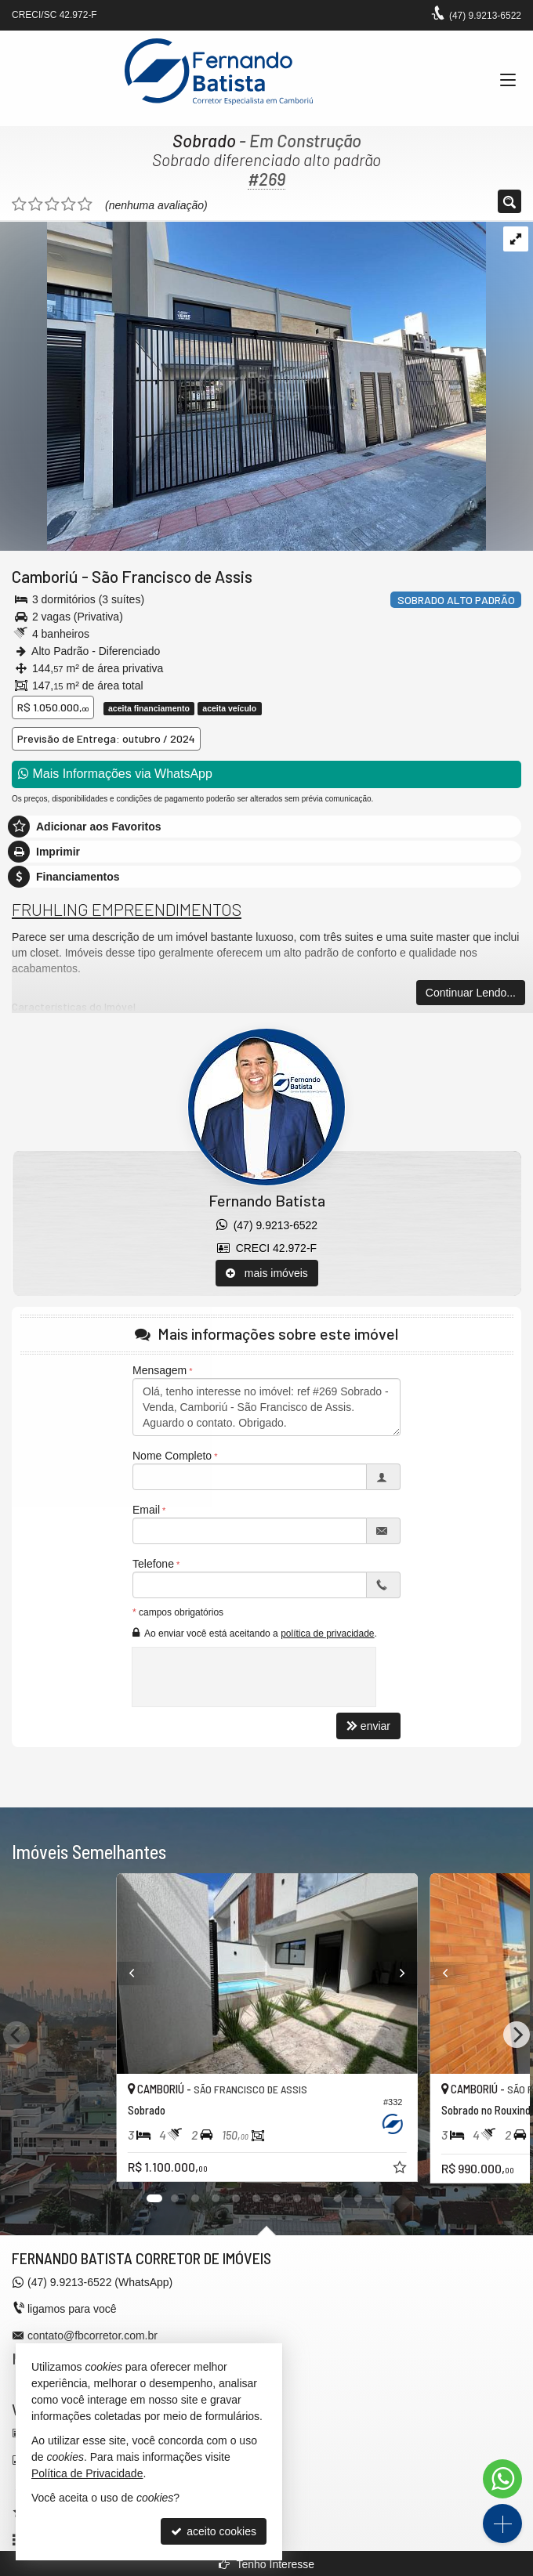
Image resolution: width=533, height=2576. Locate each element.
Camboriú (45, 576)
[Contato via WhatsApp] (502, 2478)
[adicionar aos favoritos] (400, 2169)
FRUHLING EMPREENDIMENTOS (126, 909)
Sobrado (204, 140)
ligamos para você (72, 2309)
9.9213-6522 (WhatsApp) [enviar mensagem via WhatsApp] (99, 2282)
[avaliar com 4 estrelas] (68, 204)
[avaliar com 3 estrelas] (52, 204)
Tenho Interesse (266, 2564)
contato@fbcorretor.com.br (92, 2335)
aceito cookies (213, 2531)
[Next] (415, 1973)
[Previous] (117, 1973)
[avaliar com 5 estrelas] (85, 204)
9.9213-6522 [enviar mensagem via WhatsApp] (485, 15)
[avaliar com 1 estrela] (19, 204)
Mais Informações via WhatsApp (115, 773)
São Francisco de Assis (172, 576)
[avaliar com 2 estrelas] (35, 204)
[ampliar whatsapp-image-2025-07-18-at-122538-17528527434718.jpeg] (243, 384)
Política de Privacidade (87, 2473)
